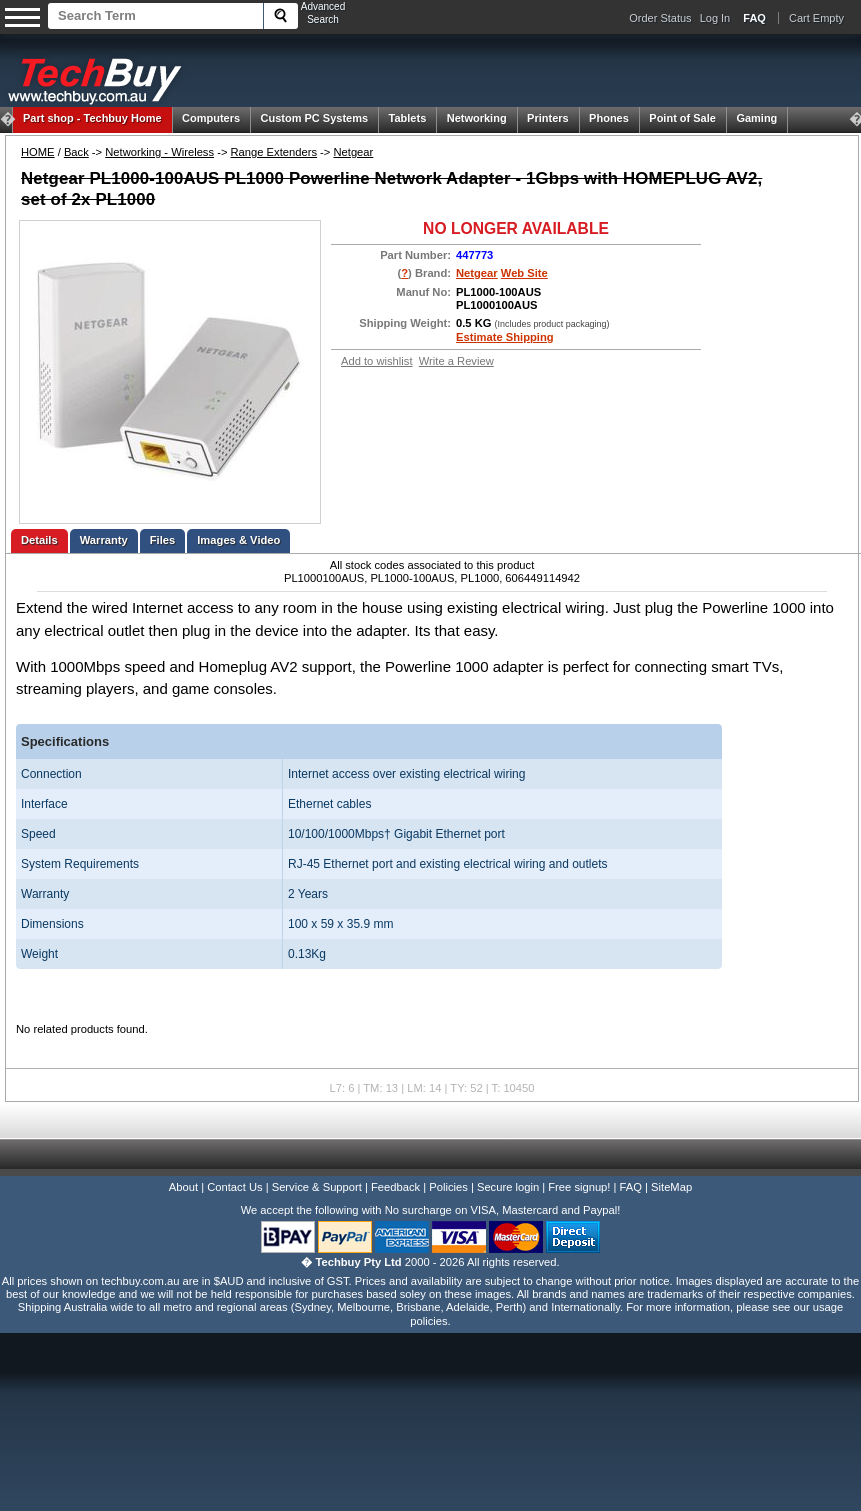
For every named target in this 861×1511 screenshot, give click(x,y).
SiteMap (671, 1187)
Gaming (756, 118)
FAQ (631, 1187)
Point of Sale (682, 118)
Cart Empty (816, 18)
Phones (609, 118)
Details (39, 540)
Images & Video (238, 540)
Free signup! (579, 1187)
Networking (477, 118)
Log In (715, 18)
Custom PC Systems (315, 118)
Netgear (353, 152)
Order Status (660, 18)
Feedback (395, 1187)
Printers (548, 118)
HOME (38, 152)
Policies (448, 1187)
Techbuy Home (92, 118)
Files (163, 540)
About (183, 1187)
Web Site (524, 273)
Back (76, 152)
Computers (211, 118)
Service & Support (317, 1187)
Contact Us (234, 1187)
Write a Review (456, 361)
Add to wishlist (377, 361)
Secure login (508, 1187)
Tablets (408, 118)
